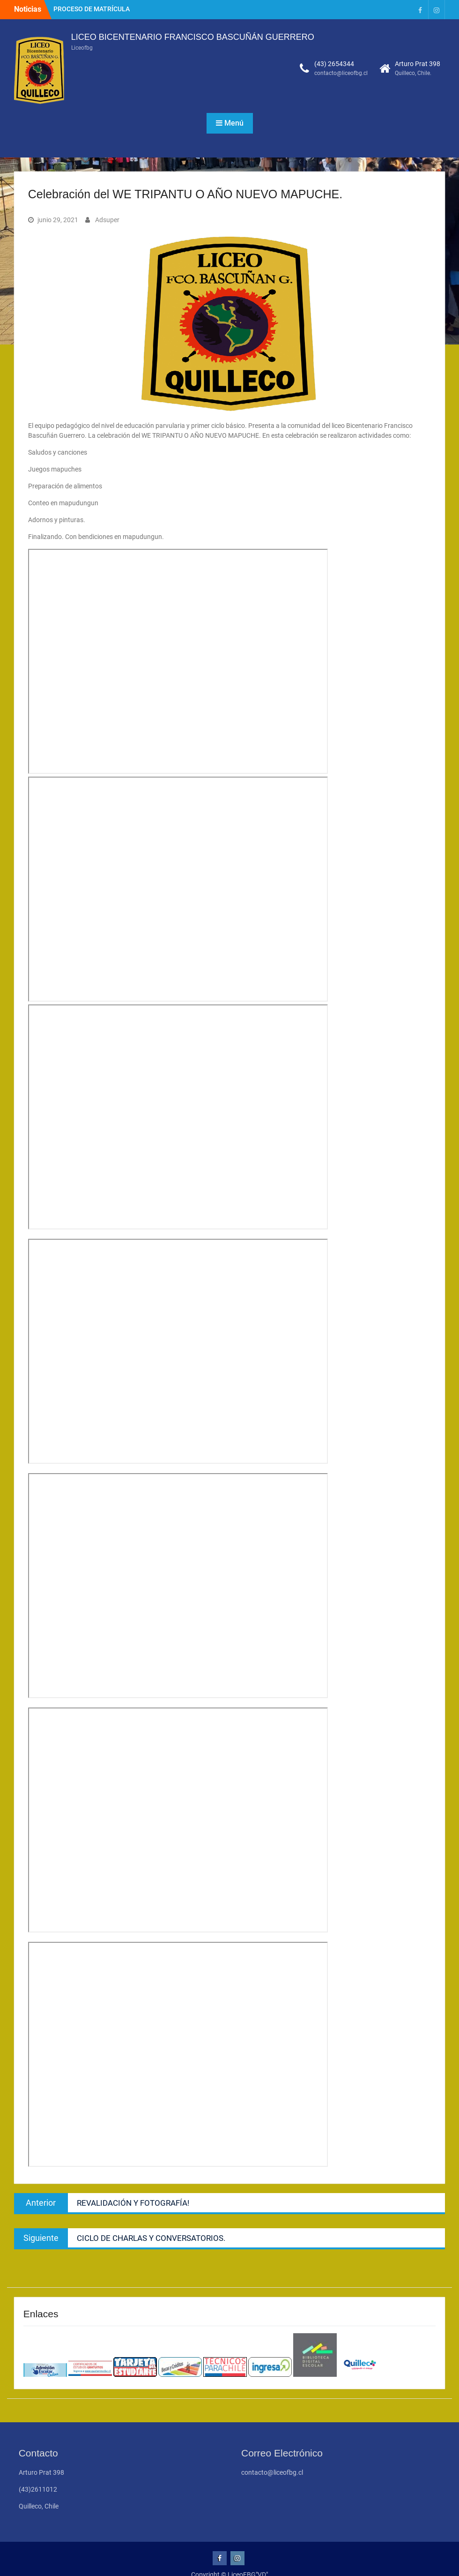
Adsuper (107, 220)
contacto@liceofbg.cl (341, 73)
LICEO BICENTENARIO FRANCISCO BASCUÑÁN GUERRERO (192, 37)
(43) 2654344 (334, 63)
